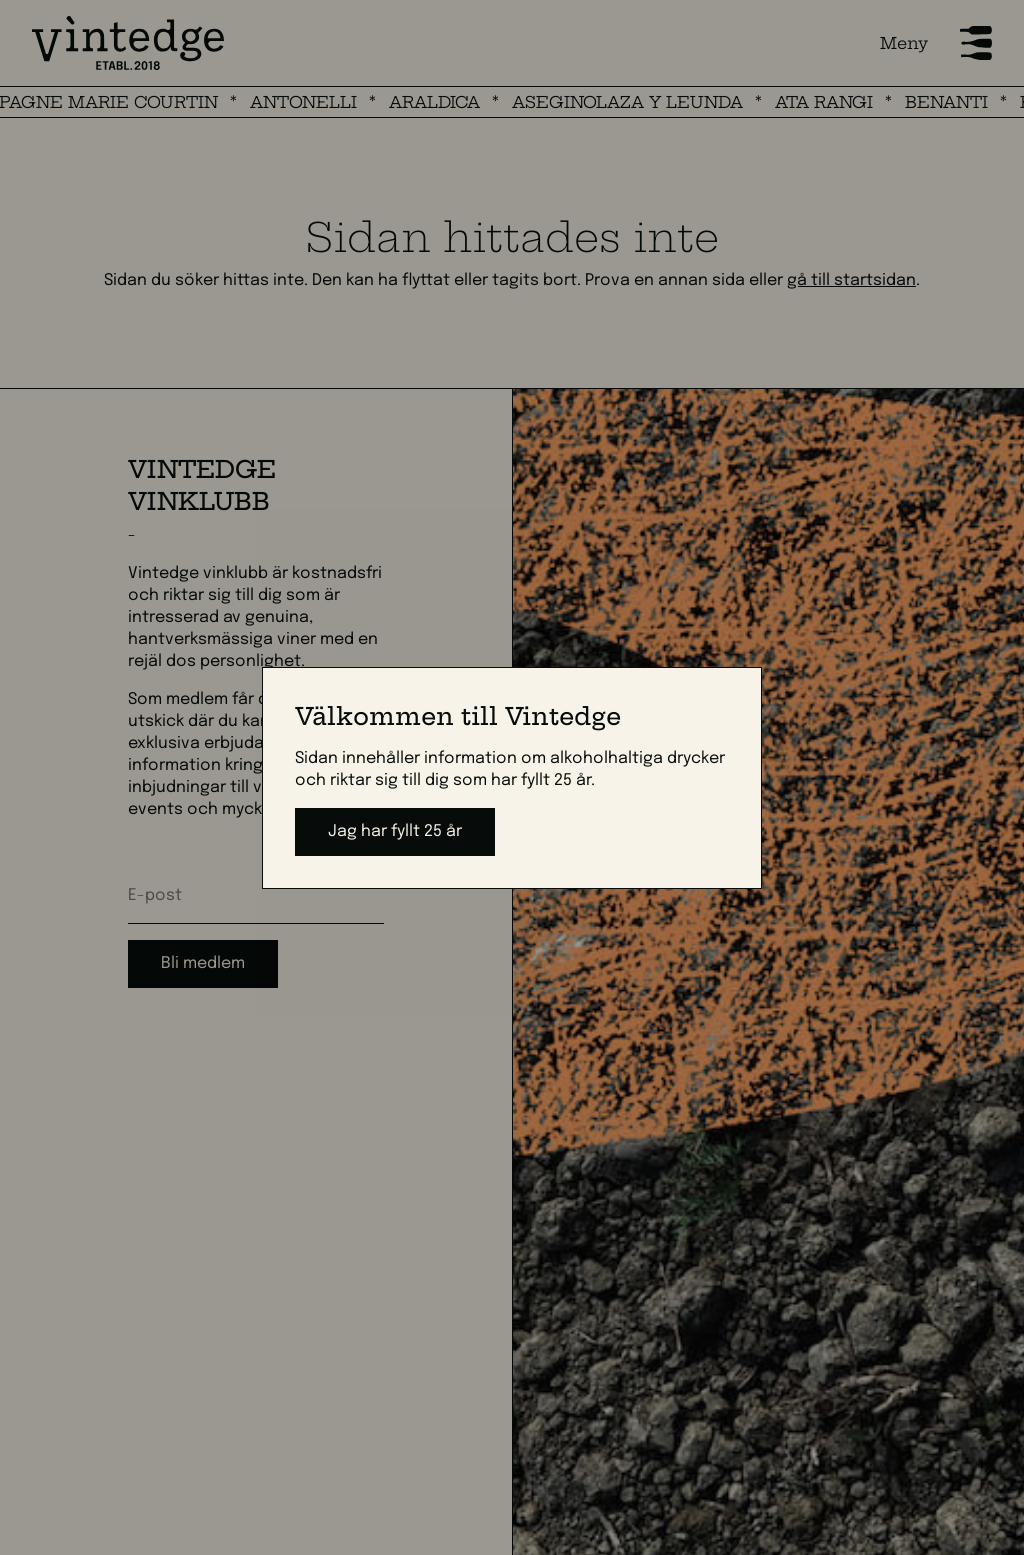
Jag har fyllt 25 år (395, 831)
